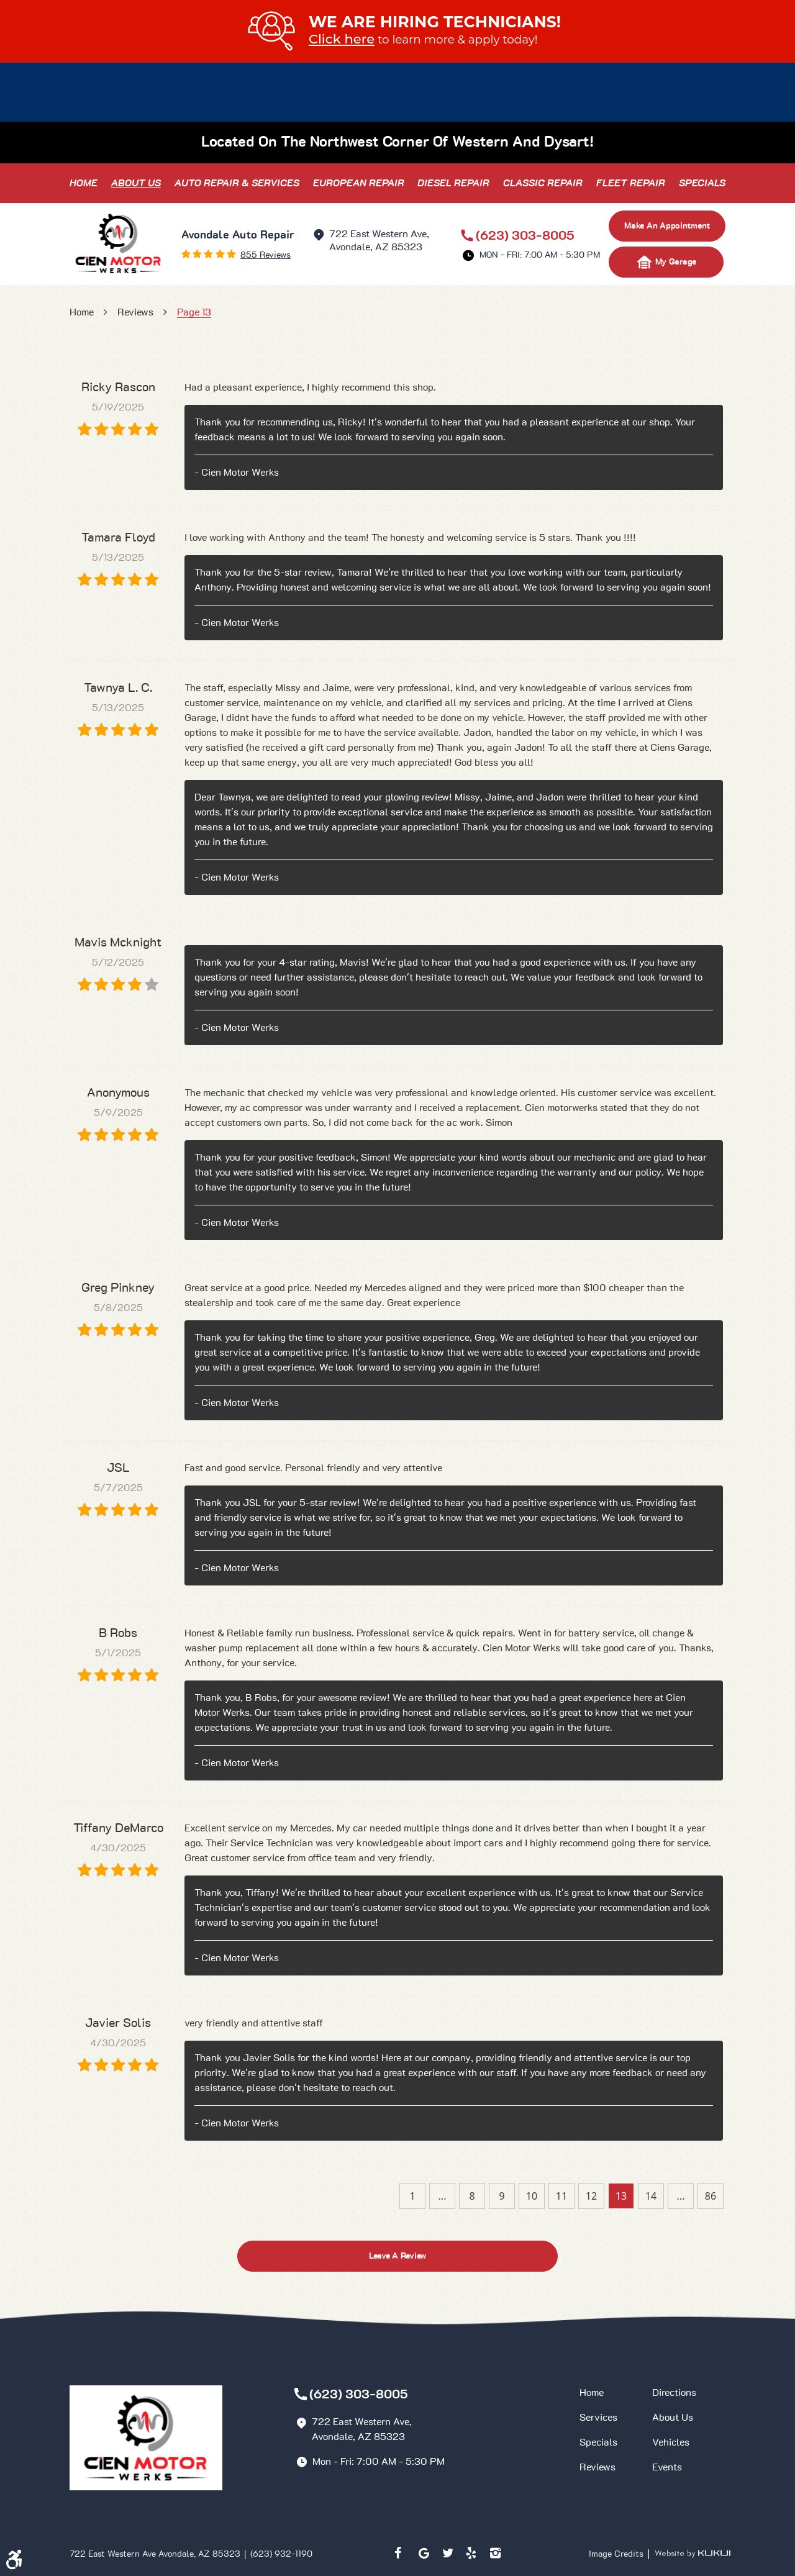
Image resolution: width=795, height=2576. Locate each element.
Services (598, 2418)
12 (591, 2196)
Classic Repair (543, 183)
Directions (674, 2393)
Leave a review (397, 2256)
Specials (702, 183)
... (442, 2196)
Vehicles (670, 2442)
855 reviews (265, 255)
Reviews (135, 312)
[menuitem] (84, 183)
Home (84, 183)
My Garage (666, 262)
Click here (342, 39)
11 (561, 2196)
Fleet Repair (630, 183)
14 (650, 2196)
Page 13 (194, 312)
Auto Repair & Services (237, 183)
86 (710, 2196)
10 (531, 2196)
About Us (136, 183)
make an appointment (667, 226)
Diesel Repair (453, 183)
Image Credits (617, 2554)
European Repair (358, 183)
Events (667, 2467)
